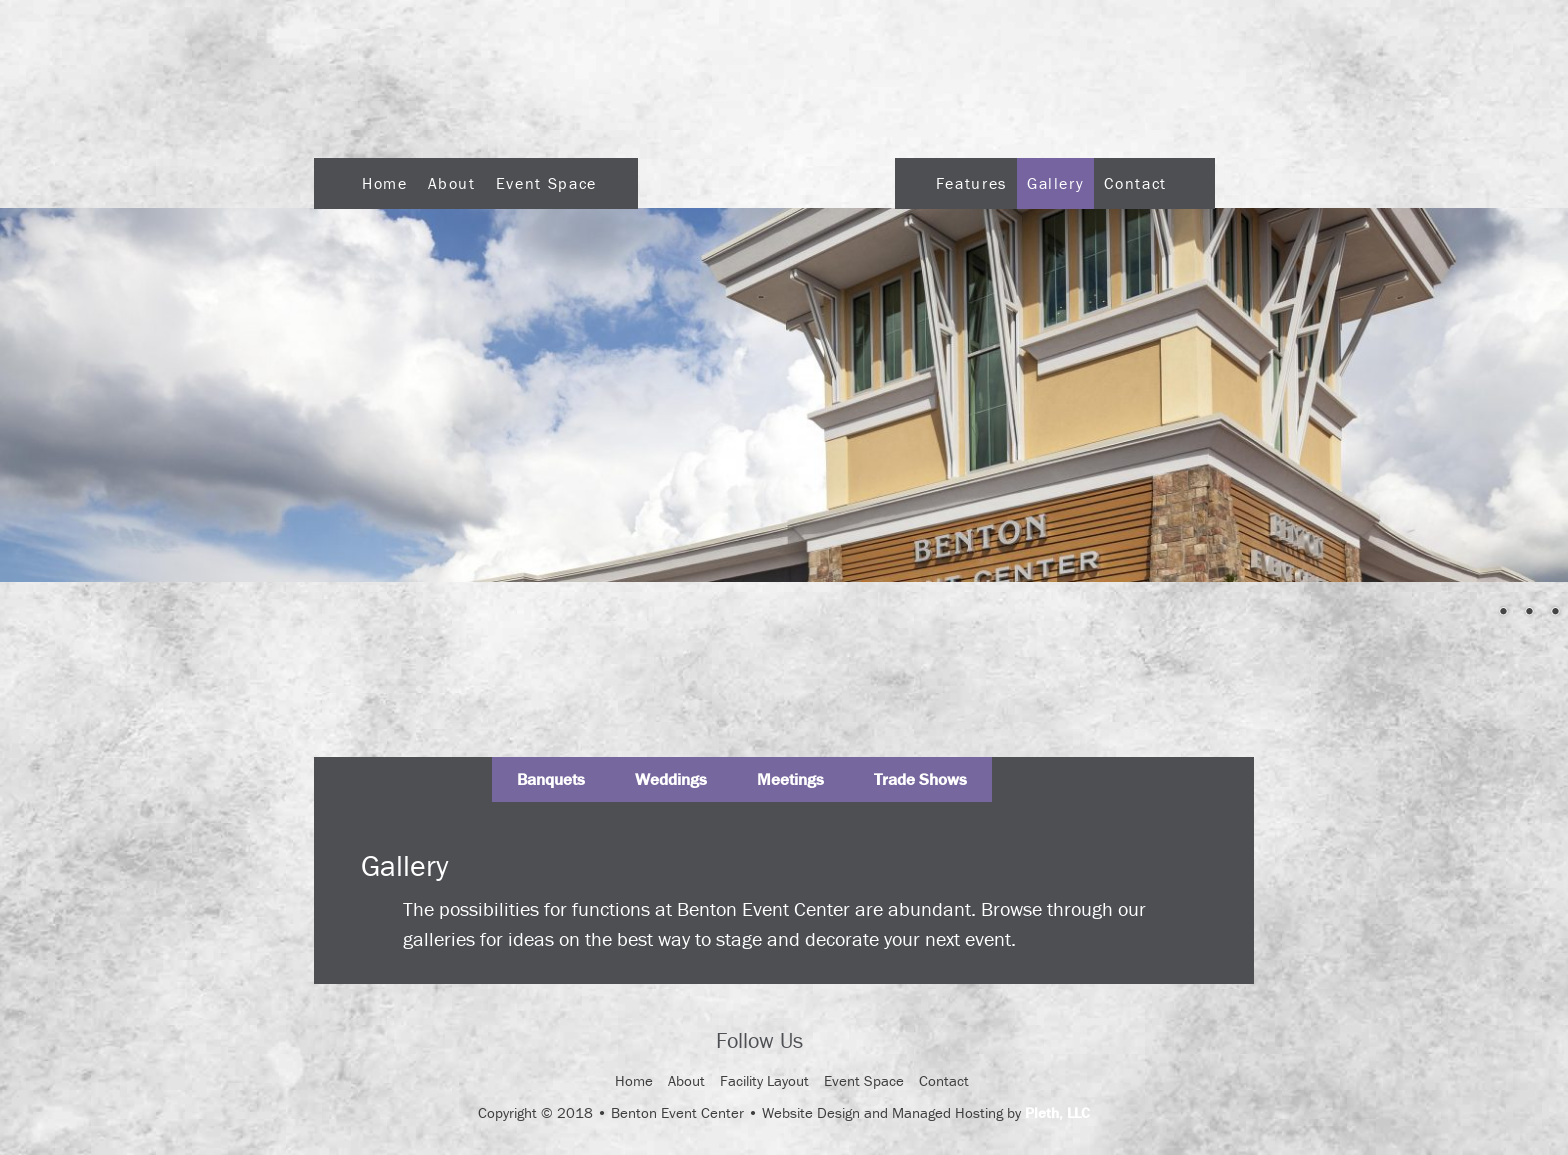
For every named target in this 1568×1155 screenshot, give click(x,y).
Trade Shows (920, 779)
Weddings (671, 779)
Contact (1135, 183)
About (452, 183)
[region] (784, 395)
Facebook (836, 1043)
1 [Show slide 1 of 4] (1477, 613)
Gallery (1055, 183)
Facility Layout (764, 1080)
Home (385, 183)
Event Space (546, 183)
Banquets (551, 779)
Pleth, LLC (1057, 1112)
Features (971, 183)
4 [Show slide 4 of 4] (1555, 613)
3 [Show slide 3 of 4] (1529, 613)
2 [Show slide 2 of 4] (1503, 613)
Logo (766, 177)
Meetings (790, 779)
